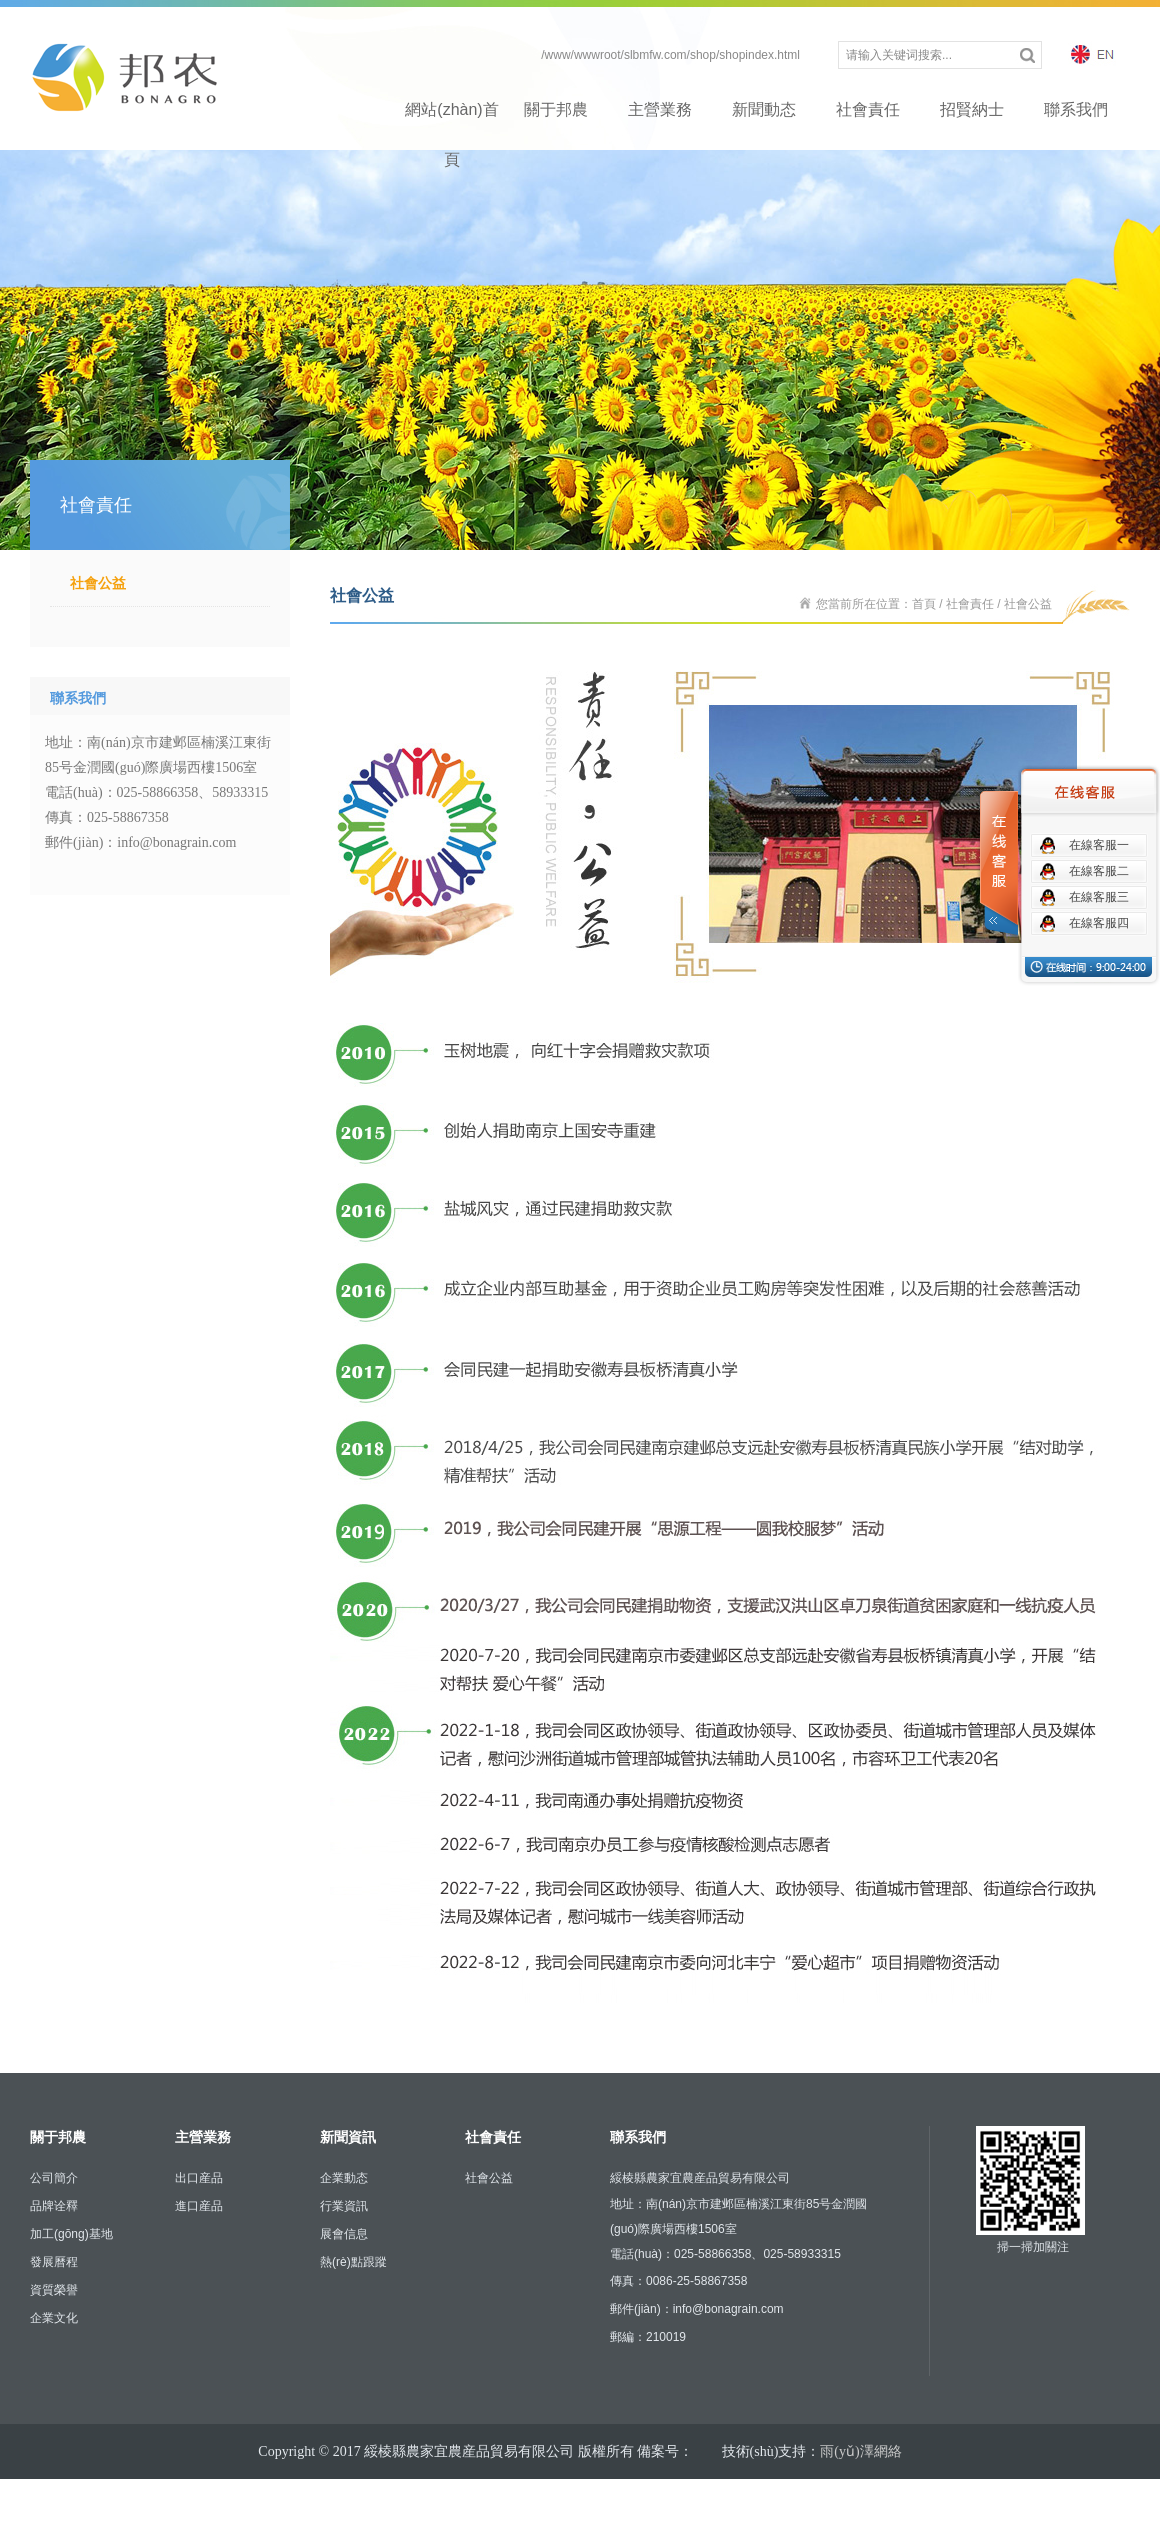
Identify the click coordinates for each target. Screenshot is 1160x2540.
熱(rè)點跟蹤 (353, 2262)
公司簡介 (54, 2178)
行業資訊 (344, 2206)
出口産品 (199, 2178)
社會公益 (98, 583)
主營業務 (660, 109)
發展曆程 (54, 2262)
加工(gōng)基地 (71, 2234)
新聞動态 (764, 109)
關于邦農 (556, 109)
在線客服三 (1099, 897)
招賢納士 (972, 109)
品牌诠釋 (54, 2206)
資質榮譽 (54, 2290)
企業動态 (344, 2178)
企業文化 (54, 2318)
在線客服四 (1099, 923)
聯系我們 (1076, 109)
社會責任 (868, 109)
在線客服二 (1099, 871)
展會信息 (344, 2234)
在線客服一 (1099, 845)
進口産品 (199, 2206)
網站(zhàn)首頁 (451, 118)
